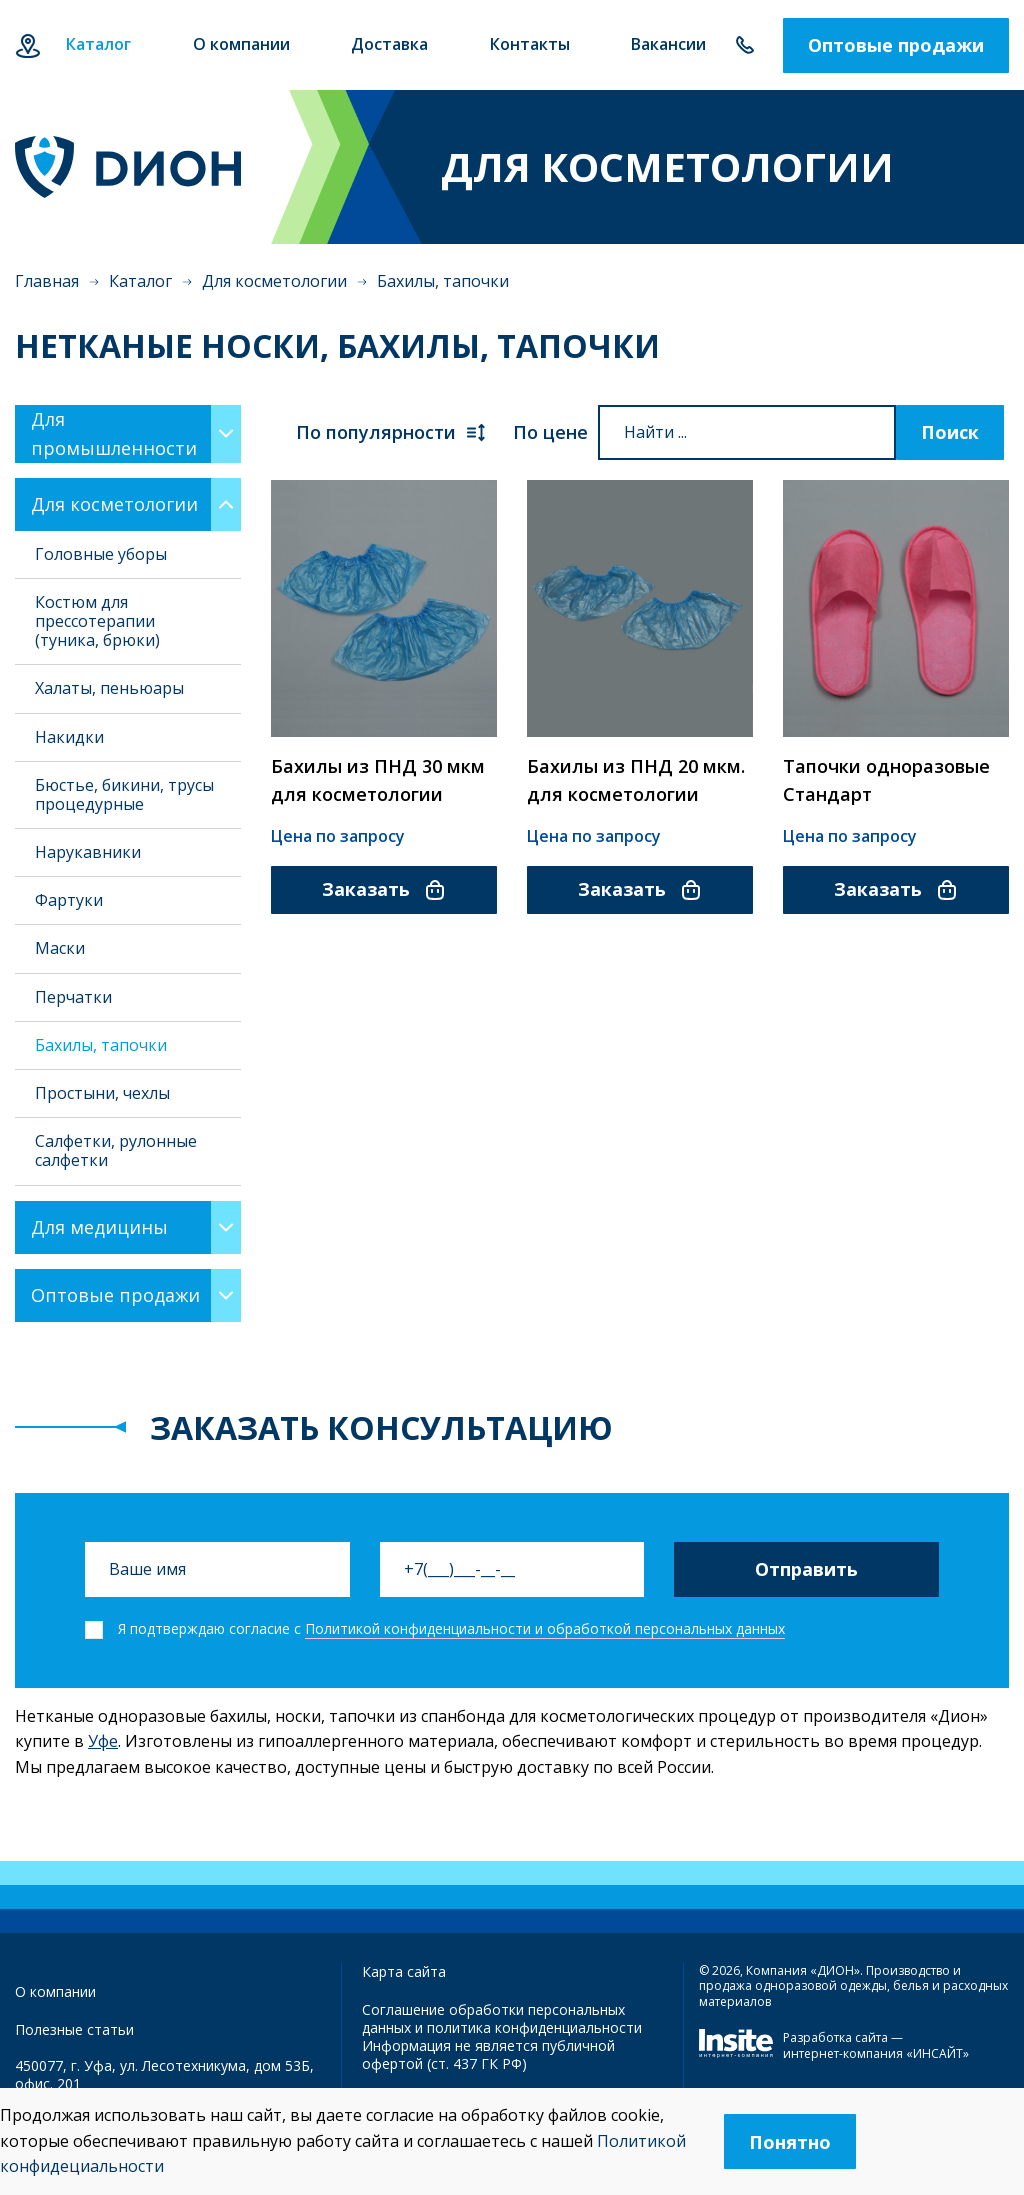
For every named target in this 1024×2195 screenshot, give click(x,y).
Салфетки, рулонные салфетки (116, 1150)
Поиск (950, 432)
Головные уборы (101, 554)
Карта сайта (404, 1971)
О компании (55, 1991)
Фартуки (69, 900)
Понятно (790, 2142)
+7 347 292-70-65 (744, 45)
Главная (47, 281)
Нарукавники (88, 852)
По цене (550, 432)
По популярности (392, 432)
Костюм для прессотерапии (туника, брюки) (97, 621)
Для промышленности (114, 433)
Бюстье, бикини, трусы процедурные (124, 794)
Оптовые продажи (896, 45)
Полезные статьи (74, 2029)
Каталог (140, 281)
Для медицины (99, 1227)
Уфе (103, 1741)
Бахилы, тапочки (101, 1045)
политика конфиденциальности (534, 2027)
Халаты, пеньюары (109, 688)
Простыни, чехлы (102, 1093)
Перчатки (73, 997)
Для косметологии (274, 281)
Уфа (27, 45)
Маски (60, 948)
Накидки (69, 737)
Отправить (806, 1569)
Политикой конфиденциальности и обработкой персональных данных (545, 1628)
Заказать (384, 889)
